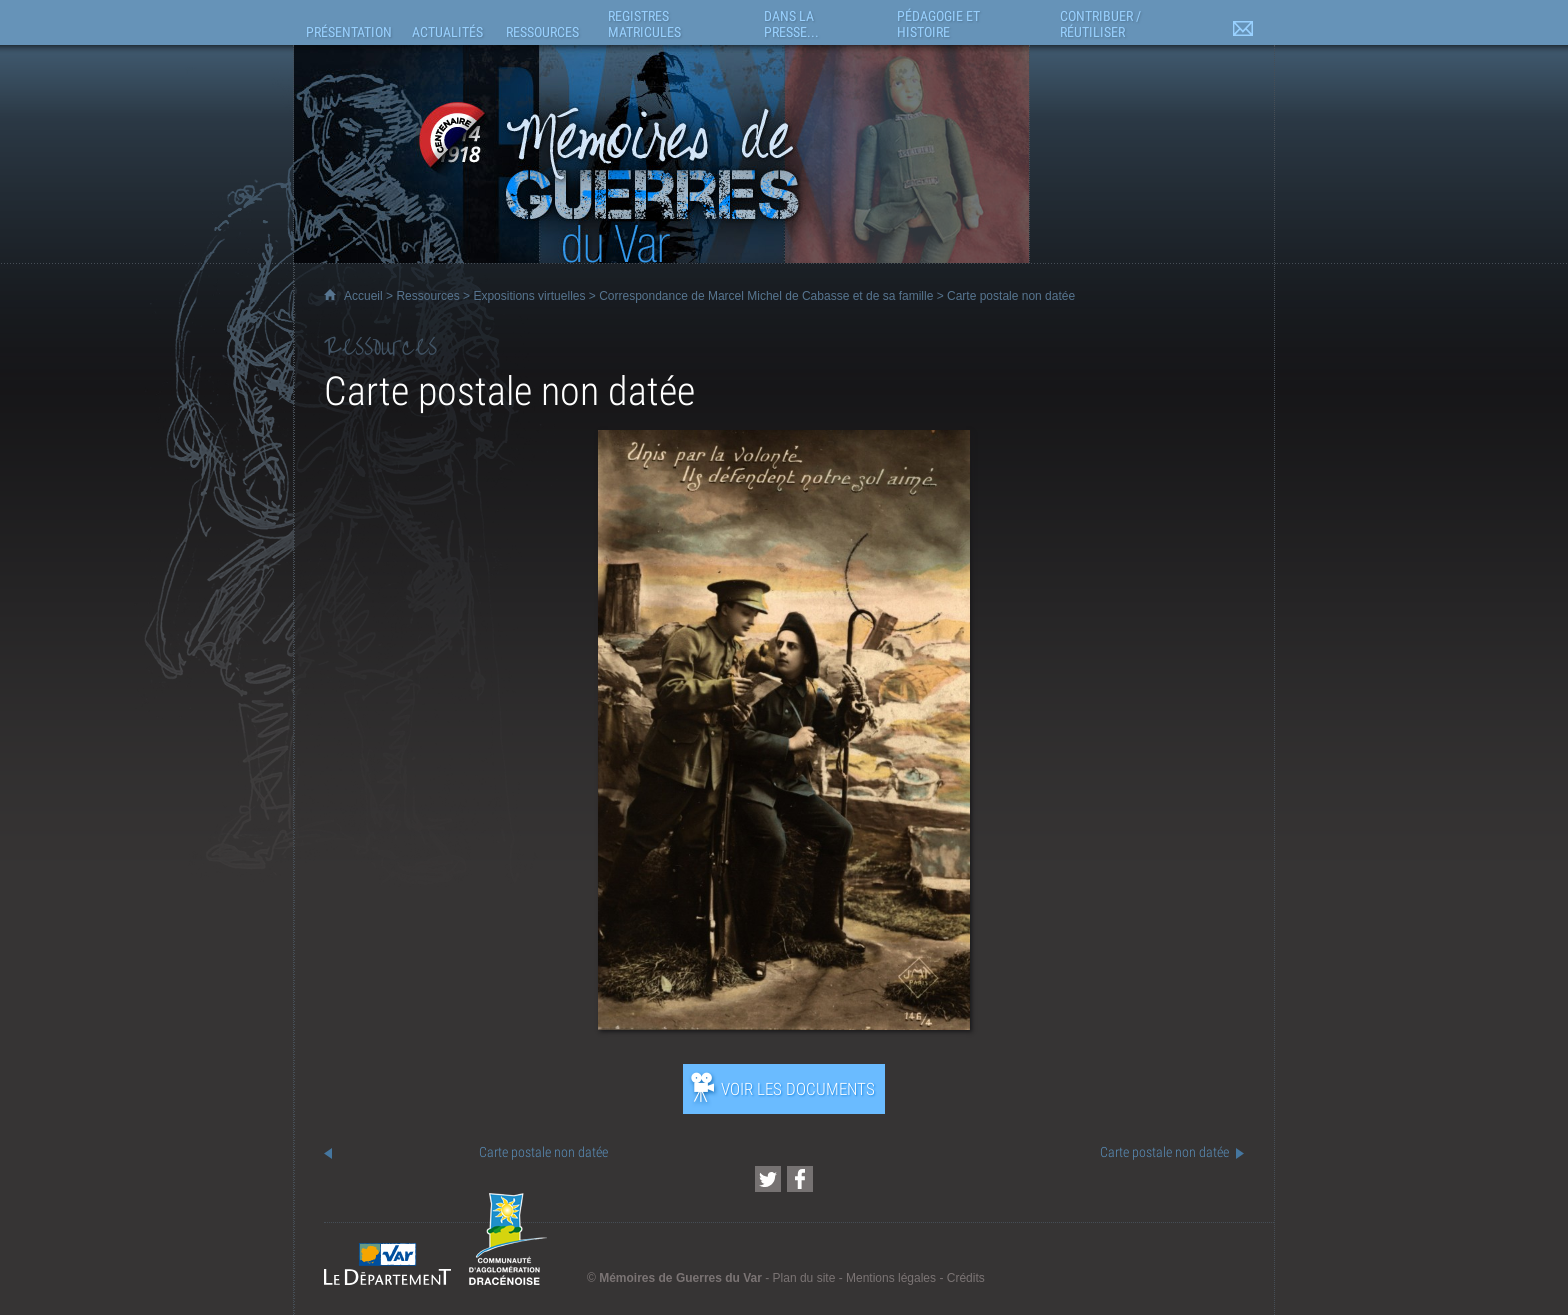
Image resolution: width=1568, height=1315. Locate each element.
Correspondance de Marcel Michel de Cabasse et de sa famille (766, 296)
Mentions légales (891, 1278)
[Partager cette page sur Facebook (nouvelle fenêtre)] (800, 1179)
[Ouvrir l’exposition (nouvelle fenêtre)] (783, 1024)
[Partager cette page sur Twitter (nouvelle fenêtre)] (768, 1179)
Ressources (427, 296)
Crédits (966, 1278)
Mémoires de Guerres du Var (680, 1278)
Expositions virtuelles (529, 296)
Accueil (363, 296)
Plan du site (804, 1278)
